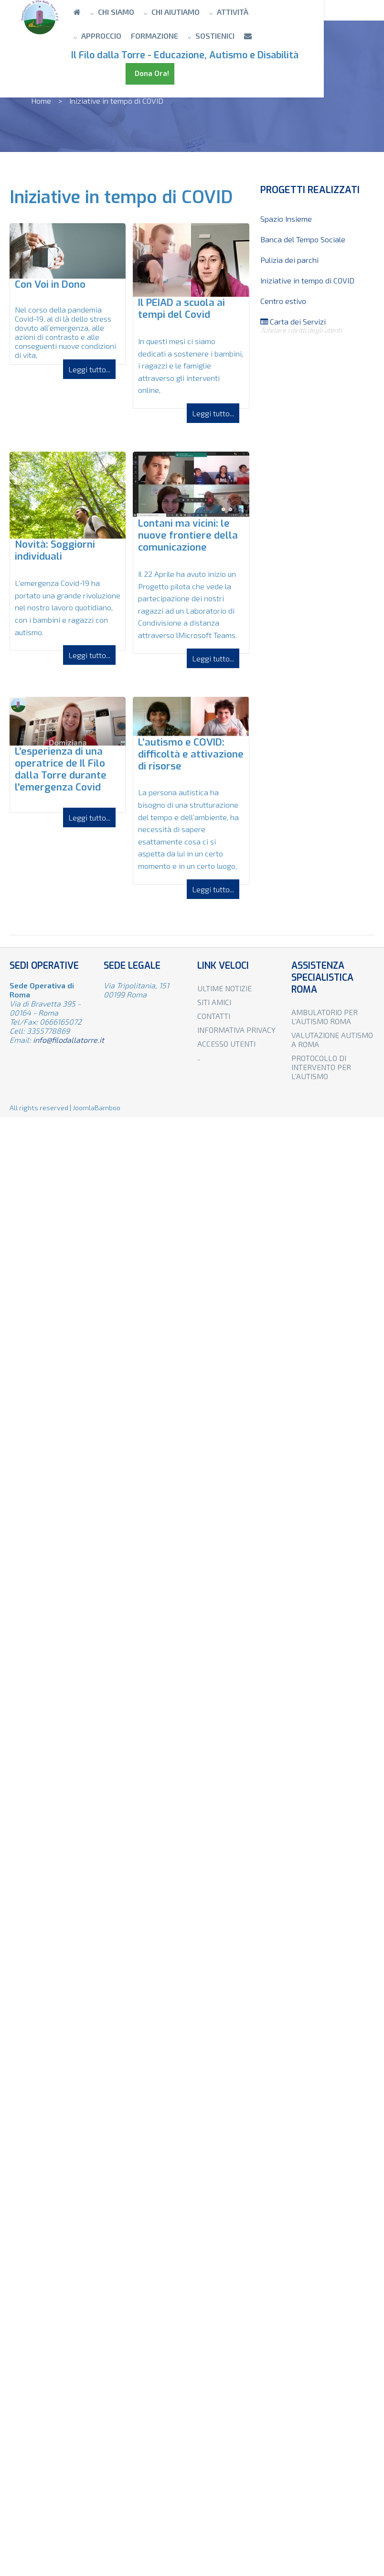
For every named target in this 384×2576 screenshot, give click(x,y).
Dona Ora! (115, 73)
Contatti (213, 1015)
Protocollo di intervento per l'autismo (321, 1067)
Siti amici (214, 1002)
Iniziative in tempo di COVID (307, 280)
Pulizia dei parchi (289, 259)
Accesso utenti (226, 1043)
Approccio (297, 11)
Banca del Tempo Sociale (302, 239)
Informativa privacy (236, 1029)
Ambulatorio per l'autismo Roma (324, 1016)
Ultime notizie (224, 988)
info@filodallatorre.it (68, 1039)
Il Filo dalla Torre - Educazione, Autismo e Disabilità (198, 55)
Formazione (108, 35)
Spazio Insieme (286, 218)
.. (198, 1057)
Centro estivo (283, 300)
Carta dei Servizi (317, 325)
